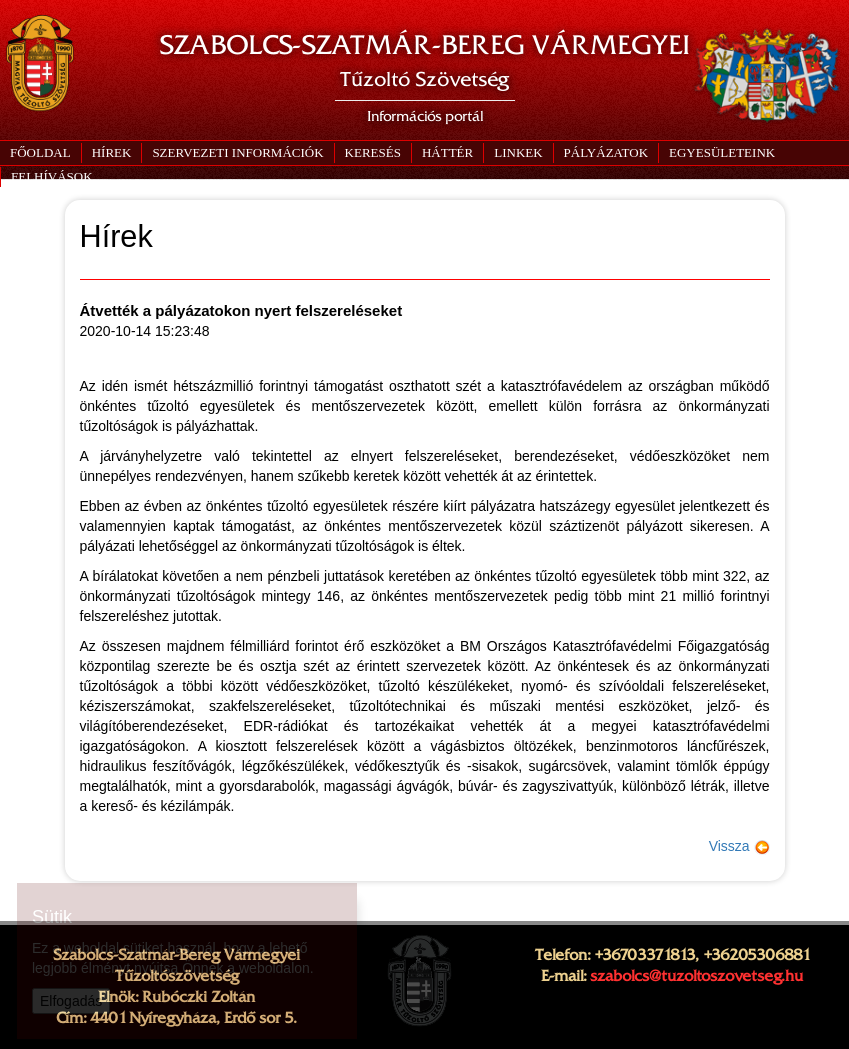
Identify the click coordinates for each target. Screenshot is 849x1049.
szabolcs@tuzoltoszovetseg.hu (696, 976)
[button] (237, 153)
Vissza (739, 846)
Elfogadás (71, 1001)
